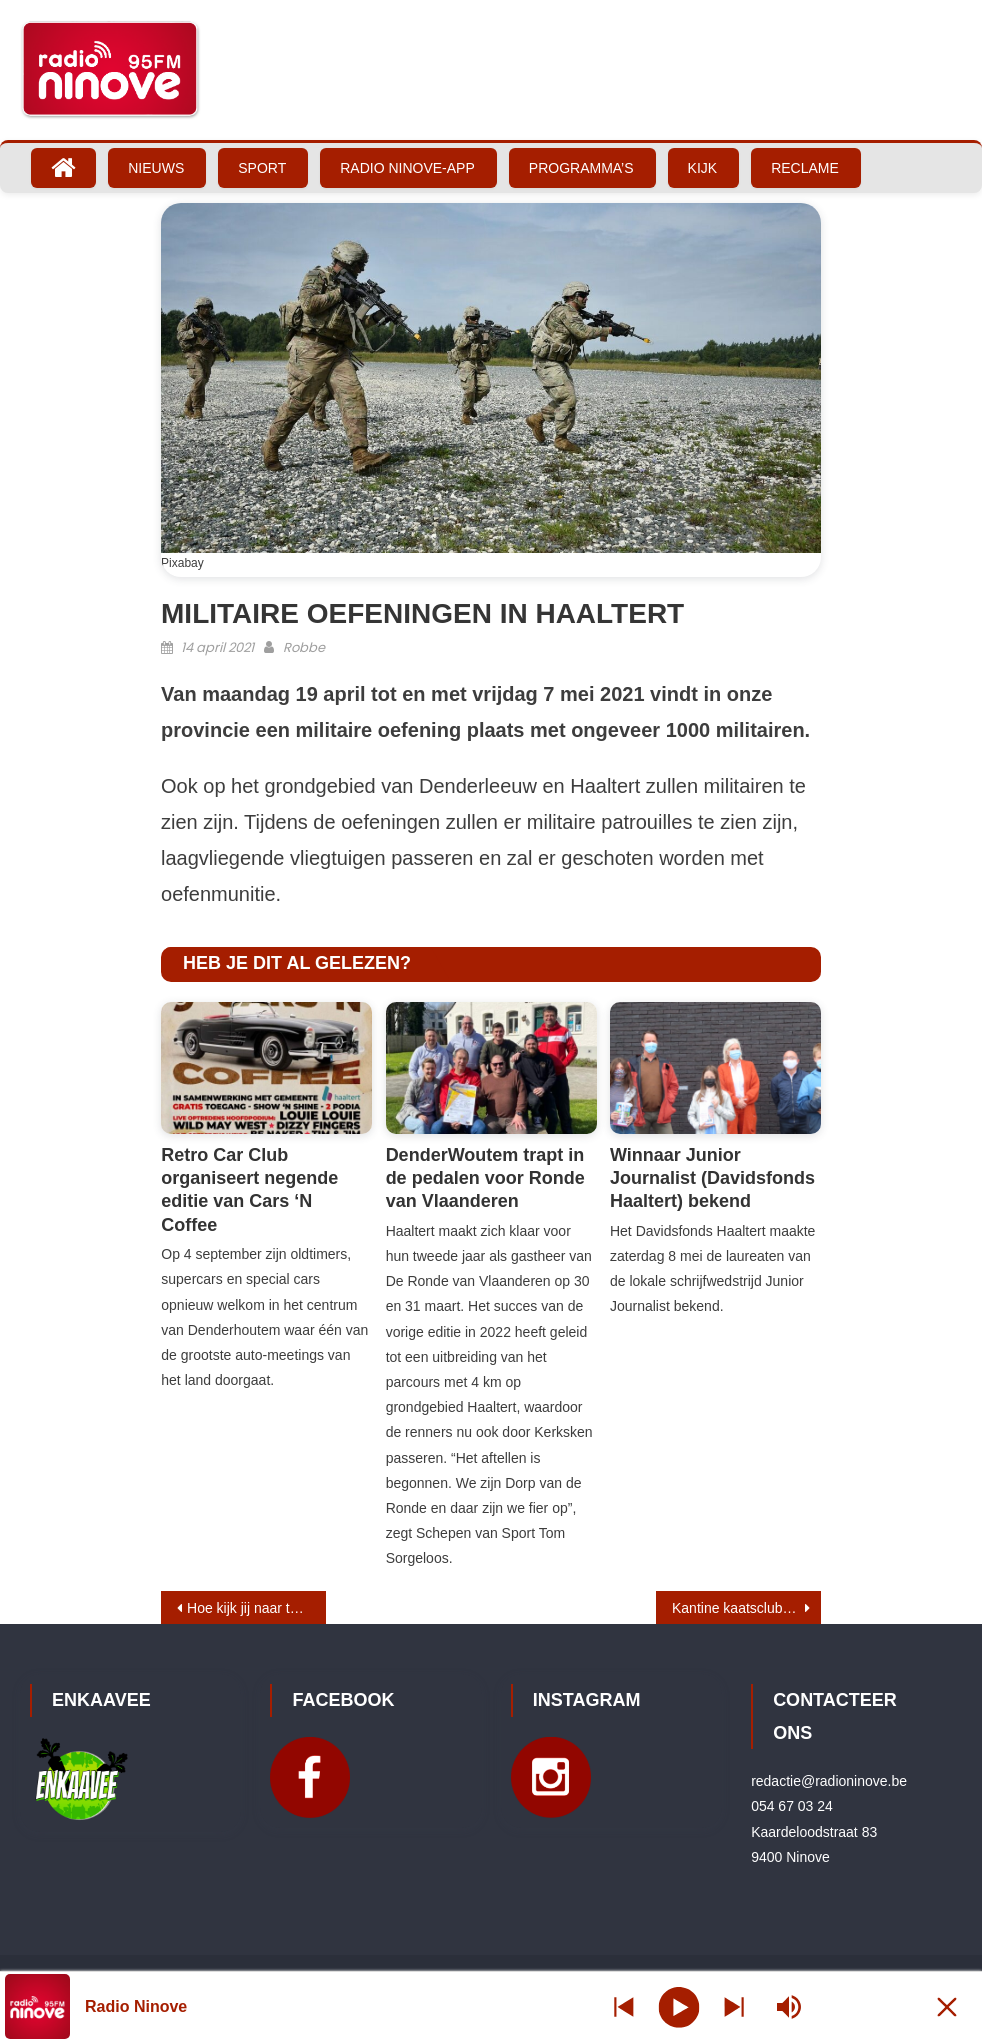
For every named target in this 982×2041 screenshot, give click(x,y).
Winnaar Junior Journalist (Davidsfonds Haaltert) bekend (712, 1178)
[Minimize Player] (947, 2006)
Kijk (703, 168)
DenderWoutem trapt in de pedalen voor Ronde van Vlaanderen (485, 1178)
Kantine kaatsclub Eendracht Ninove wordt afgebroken (746, 1608)
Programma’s (581, 168)
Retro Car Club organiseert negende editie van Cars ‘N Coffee (249, 1190)
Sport (262, 168)
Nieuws (156, 168)
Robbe (304, 647)
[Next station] (624, 2006)
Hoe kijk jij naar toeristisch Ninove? (256, 1608)
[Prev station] (734, 2006)
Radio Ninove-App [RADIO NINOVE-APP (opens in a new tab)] (407, 168)
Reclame (805, 168)
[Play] (679, 2006)
